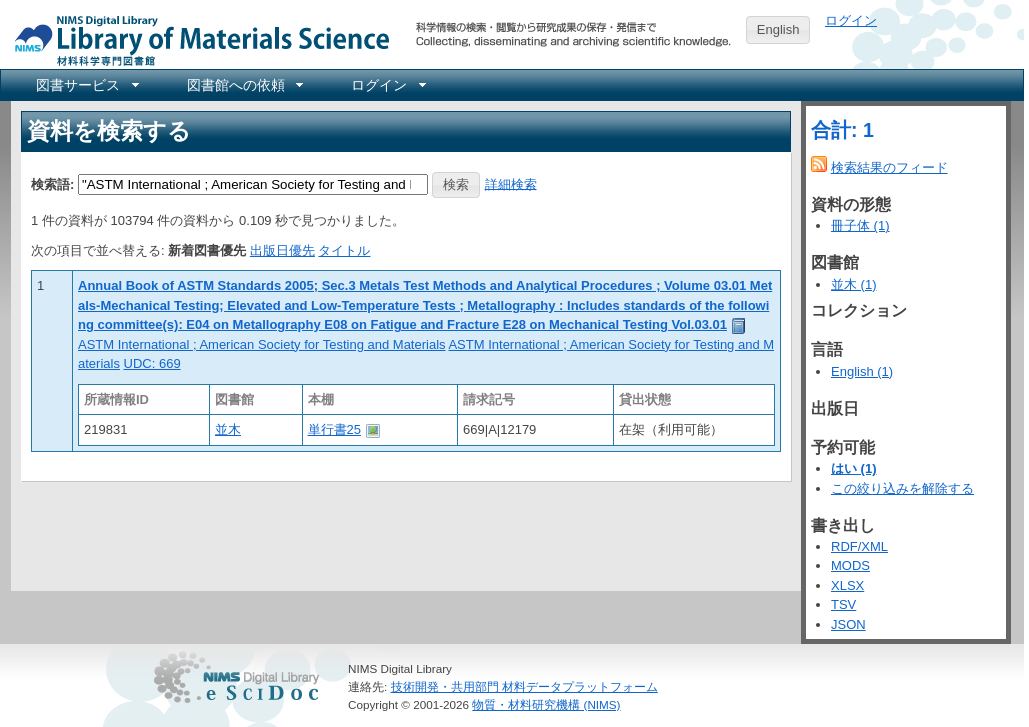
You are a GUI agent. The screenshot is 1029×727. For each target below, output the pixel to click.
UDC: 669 (152, 363)
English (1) (862, 371)
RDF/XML (859, 546)
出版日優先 (282, 250)
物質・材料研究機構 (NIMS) (546, 704)
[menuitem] (86, 85)
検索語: (52, 183)
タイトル (344, 250)
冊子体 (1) (860, 225)
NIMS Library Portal (196, 39)
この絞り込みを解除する (902, 488)
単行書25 (334, 429)
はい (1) (854, 468)
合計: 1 (842, 130)
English (778, 29)
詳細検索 (511, 183)
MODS (850, 565)
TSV (843, 604)
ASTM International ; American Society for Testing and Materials (262, 344)
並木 (228, 429)
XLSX (847, 585)
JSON (848, 624)
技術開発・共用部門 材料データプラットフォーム (524, 686)
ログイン (851, 20)
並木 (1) (854, 284)
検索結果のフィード (889, 167)
